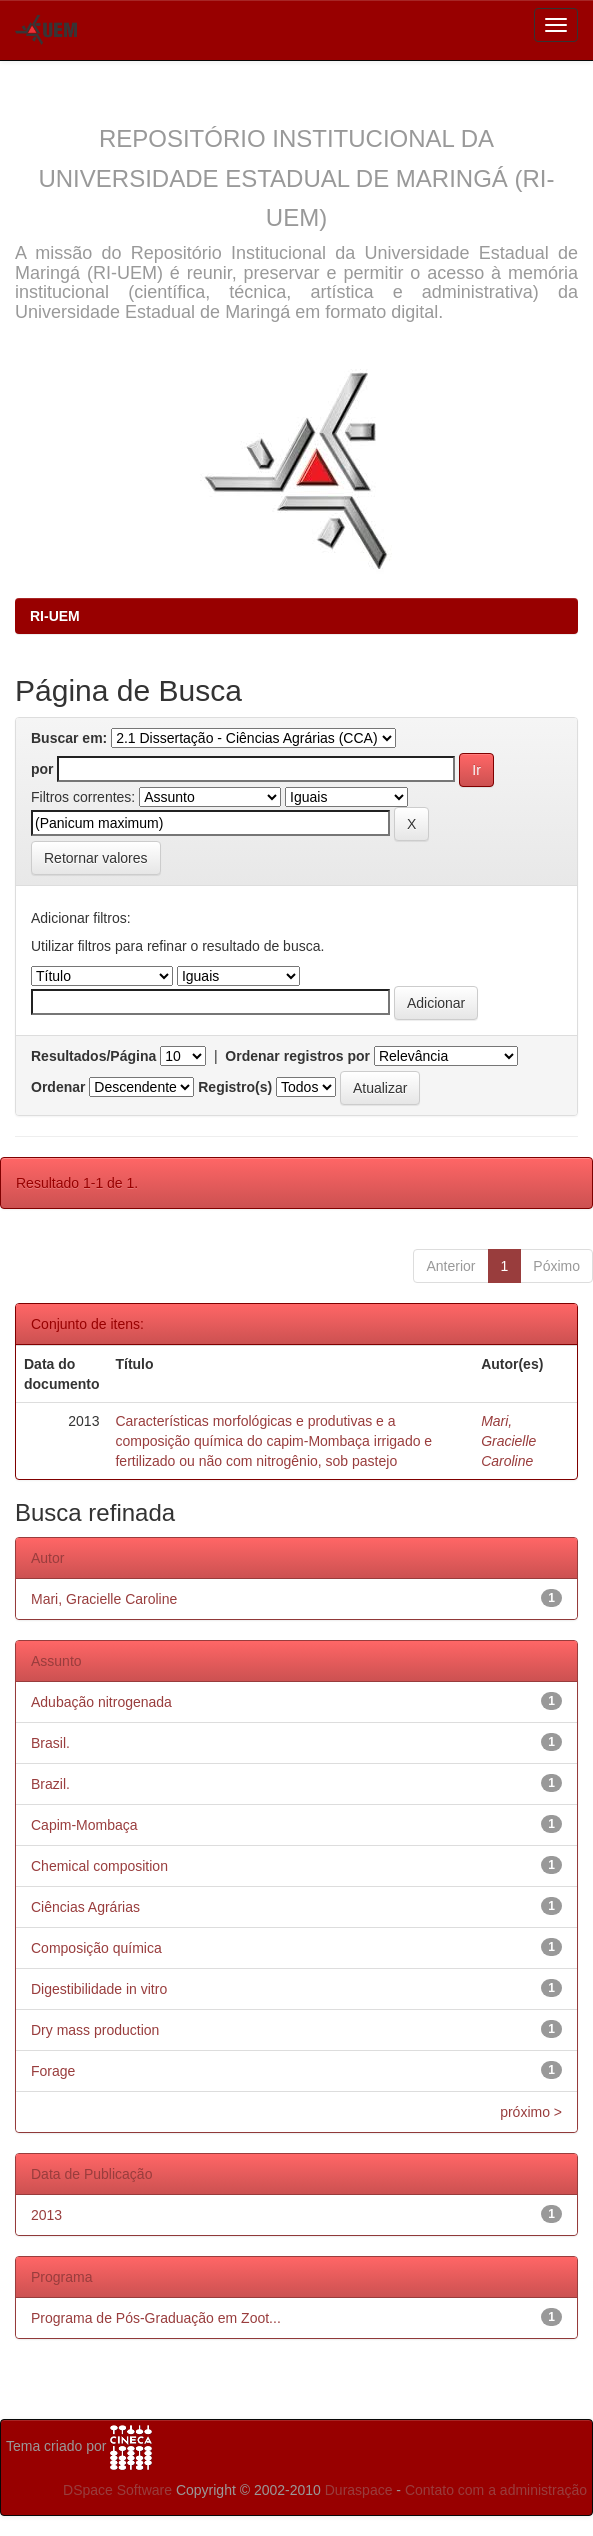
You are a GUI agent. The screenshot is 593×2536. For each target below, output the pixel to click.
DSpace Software (117, 2490)
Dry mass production (95, 2030)
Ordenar (58, 1087)
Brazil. (50, 1784)
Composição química (96, 1948)
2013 (46, 2215)
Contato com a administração (496, 2490)
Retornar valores (96, 858)
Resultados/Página (93, 1056)
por (42, 769)
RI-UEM (55, 616)
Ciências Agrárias (85, 1907)
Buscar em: (69, 738)
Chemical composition (99, 1866)
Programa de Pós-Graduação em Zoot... (156, 2318)
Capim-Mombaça (84, 1825)
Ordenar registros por (297, 1056)
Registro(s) (235, 1087)
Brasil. (50, 1743)
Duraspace (359, 2490)
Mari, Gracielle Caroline (508, 1441)
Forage (53, 2071)
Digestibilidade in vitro (99, 1989)
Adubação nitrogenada (101, 1702)
